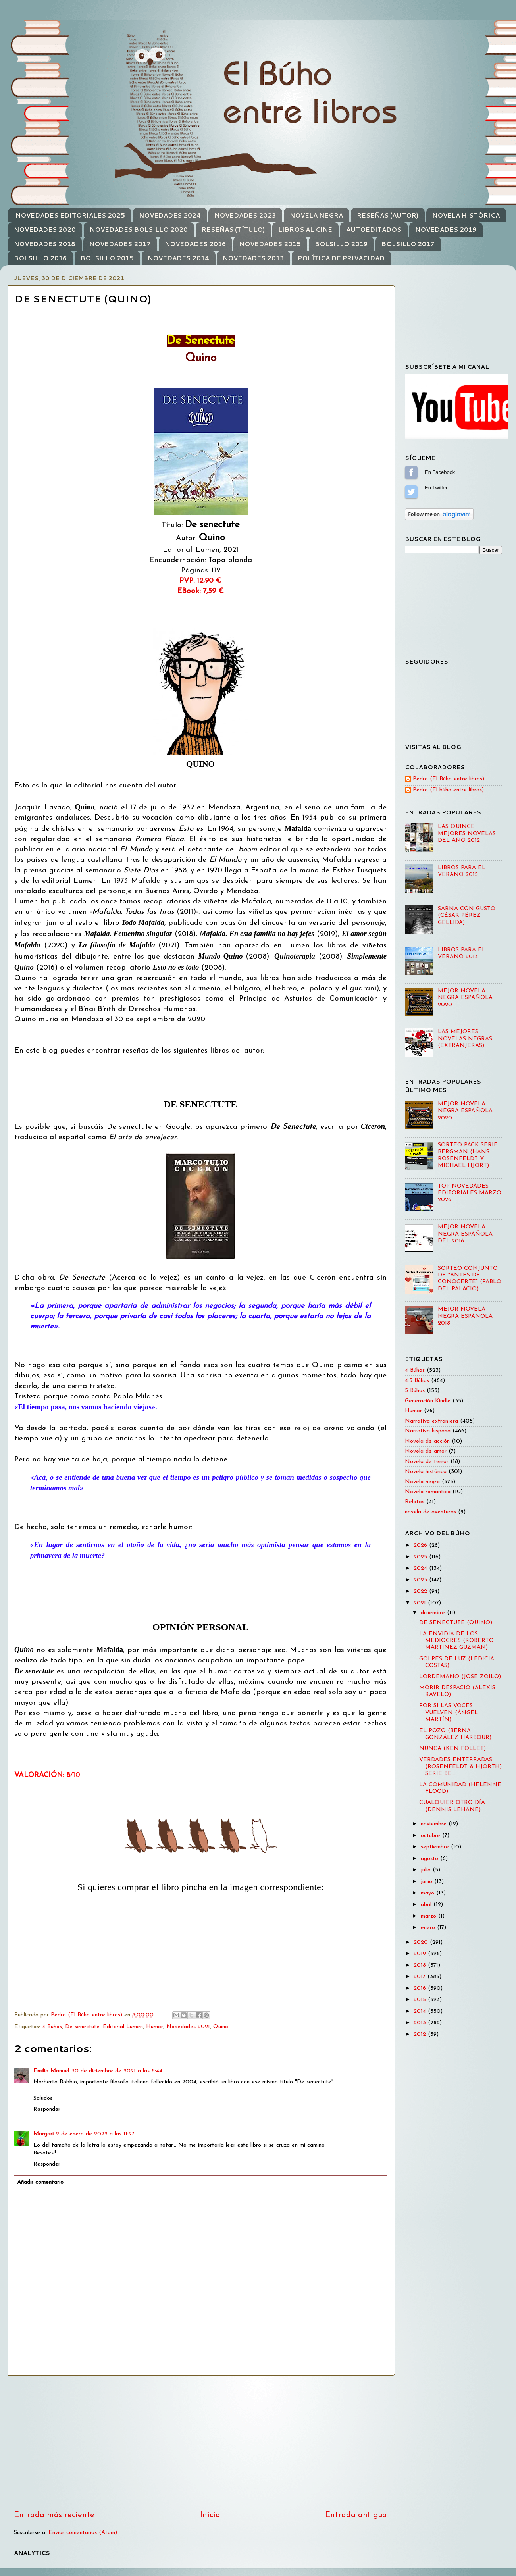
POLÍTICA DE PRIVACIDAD (341, 258)
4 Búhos (52, 2027)
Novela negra (422, 1482)
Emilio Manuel (51, 2071)
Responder (46, 2109)
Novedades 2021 (188, 2027)
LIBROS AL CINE (305, 229)
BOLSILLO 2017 (408, 244)
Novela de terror (427, 1462)
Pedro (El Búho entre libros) (448, 779)
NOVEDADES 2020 (45, 229)
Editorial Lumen (123, 2027)
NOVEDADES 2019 (445, 229)
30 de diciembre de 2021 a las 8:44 (116, 2071)
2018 (421, 1965)
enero (429, 1928)
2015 (421, 2000)
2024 (421, 1568)
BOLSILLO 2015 (107, 258)
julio (427, 1870)
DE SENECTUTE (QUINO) (455, 1623)
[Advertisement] (200, 2442)
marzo (429, 1916)
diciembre (434, 1613)
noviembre (435, 1824)
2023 (421, 1580)
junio (427, 1882)
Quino (220, 2027)
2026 (421, 1545)
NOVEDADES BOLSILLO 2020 (139, 229)
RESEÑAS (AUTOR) (387, 215)
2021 (421, 1603)
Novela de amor (426, 1451)
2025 (421, 1557)
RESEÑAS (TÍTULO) (233, 229)
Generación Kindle (428, 1401)
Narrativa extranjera (431, 1421)
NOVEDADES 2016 (195, 244)
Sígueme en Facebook (411, 472)
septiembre (436, 1847)
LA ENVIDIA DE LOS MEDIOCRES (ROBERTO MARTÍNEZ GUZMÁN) (456, 1641)
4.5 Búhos (417, 1381)
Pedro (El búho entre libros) (448, 790)
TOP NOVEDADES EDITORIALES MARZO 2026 (469, 1193)
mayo (428, 1893)
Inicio (210, 2515)
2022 (421, 1591)
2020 (422, 1942)
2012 (421, 2034)
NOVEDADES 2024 (170, 215)
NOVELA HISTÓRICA (466, 215)
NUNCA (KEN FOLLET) (452, 1749)
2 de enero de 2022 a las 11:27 (95, 2134)
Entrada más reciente (54, 2515)
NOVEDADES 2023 (245, 215)
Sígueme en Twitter (411, 491)
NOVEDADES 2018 (44, 244)
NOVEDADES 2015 (270, 244)
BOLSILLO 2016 (40, 258)
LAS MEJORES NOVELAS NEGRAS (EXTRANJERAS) (465, 1039)
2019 (421, 1954)
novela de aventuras (430, 1512)
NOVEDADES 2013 (253, 258)
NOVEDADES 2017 (120, 244)
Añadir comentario (40, 2182)
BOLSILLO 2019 (341, 244)
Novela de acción (427, 1441)
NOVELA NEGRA (316, 215)
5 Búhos (415, 1391)
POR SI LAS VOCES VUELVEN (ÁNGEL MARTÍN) (448, 1713)
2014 (421, 2011)
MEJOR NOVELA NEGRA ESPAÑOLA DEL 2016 (465, 1234)
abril (427, 1905)
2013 (421, 2023)
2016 (421, 1988)
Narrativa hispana (428, 1431)
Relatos (414, 1502)
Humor (154, 2027)
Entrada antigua (356, 2515)
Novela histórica (426, 1472)
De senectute (82, 2027)
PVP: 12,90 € (200, 581)
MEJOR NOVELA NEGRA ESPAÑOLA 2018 (465, 1316)
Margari (43, 2134)
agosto (430, 1859)
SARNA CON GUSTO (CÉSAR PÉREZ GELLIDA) (466, 916)
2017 (420, 1977)
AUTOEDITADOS (373, 229)
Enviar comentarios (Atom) (82, 2533)
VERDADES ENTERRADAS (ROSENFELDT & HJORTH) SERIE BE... (460, 1767)
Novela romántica (428, 1492)
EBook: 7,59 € (200, 591)
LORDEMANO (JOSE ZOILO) (460, 1677)
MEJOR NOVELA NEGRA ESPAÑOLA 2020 (465, 998)
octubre (431, 1836)
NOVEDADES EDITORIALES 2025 (70, 215)
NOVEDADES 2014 (178, 258)
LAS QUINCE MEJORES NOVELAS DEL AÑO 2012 (467, 833)
